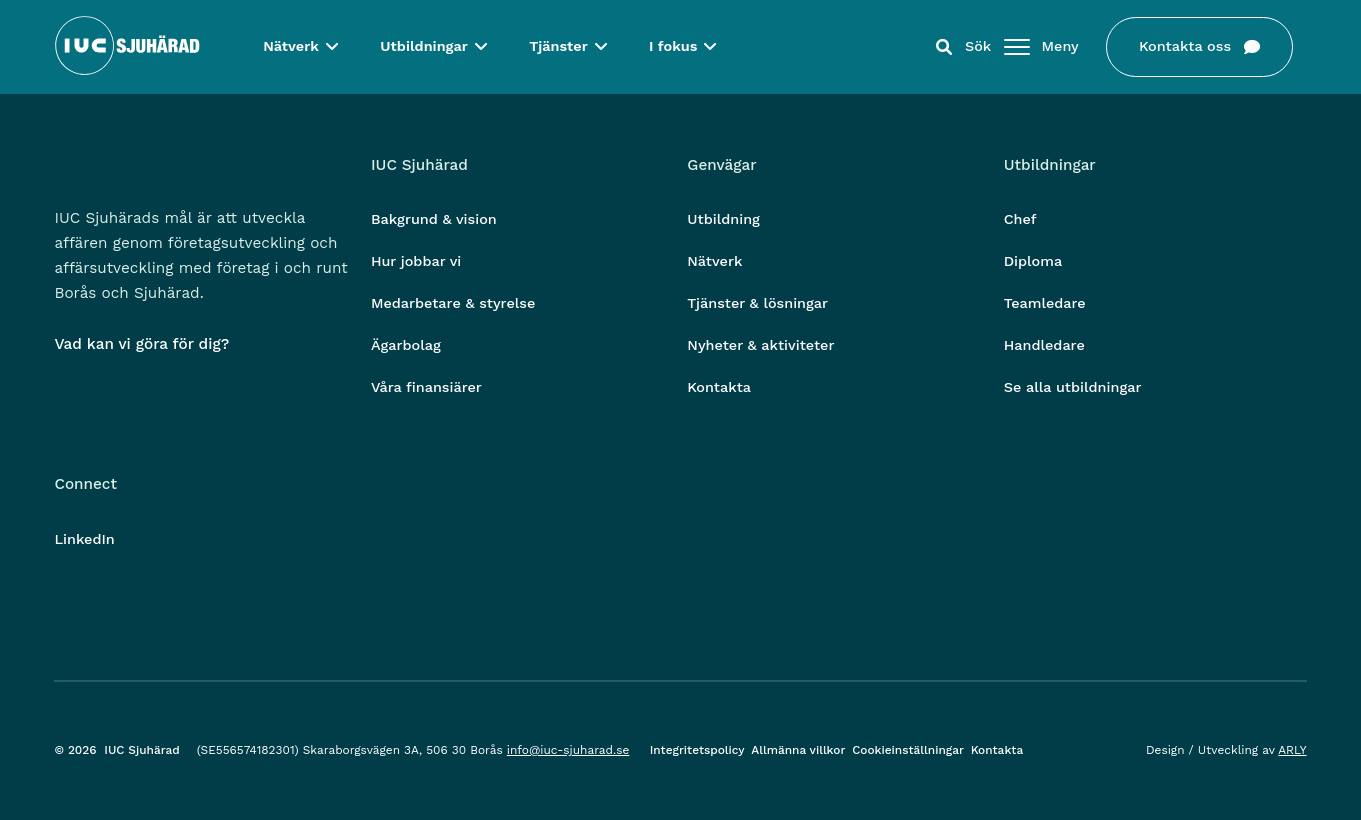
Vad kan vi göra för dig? (141, 344)
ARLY (1292, 750)
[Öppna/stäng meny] (1017, 51)
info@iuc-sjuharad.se (568, 750)
